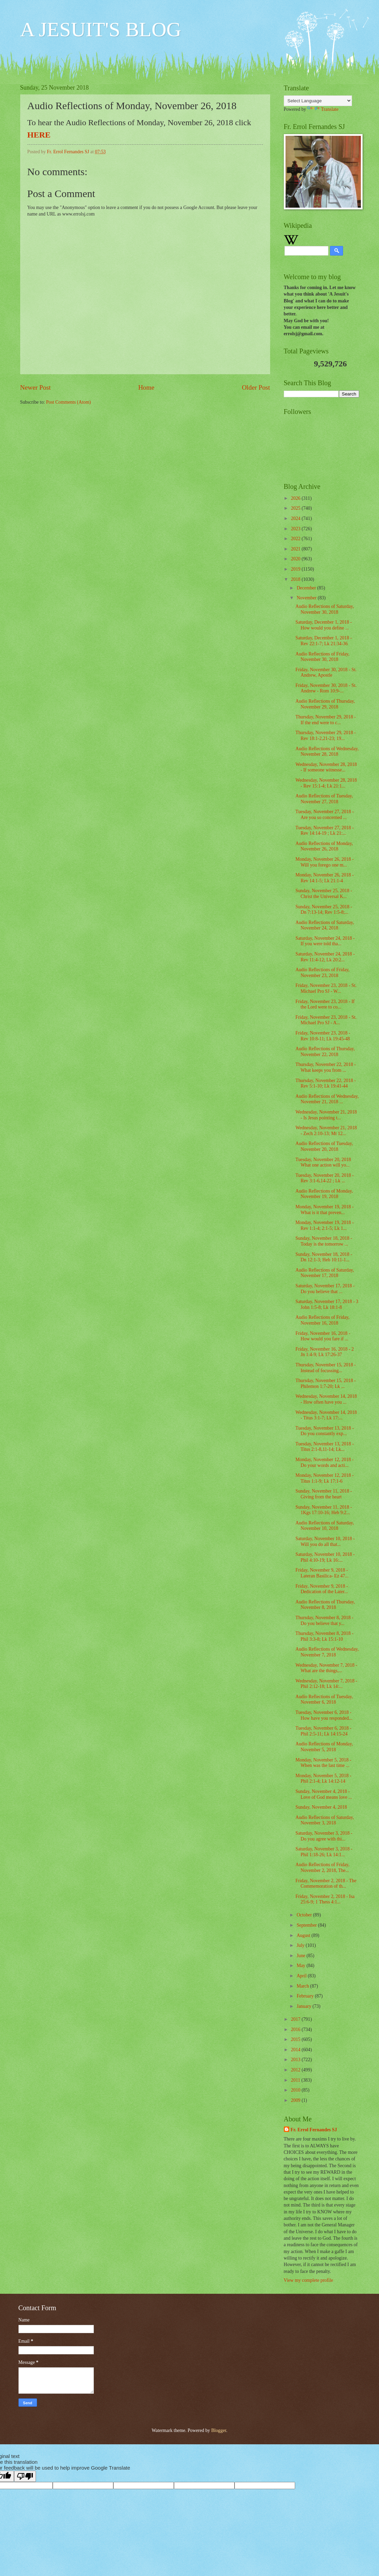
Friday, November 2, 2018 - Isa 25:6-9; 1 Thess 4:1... (325, 1899)
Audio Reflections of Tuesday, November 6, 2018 (324, 1699)
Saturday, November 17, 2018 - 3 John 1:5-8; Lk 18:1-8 (326, 1304)
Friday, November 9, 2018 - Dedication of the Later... (321, 1589)
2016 (296, 2029)
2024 (296, 518)
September (307, 1925)
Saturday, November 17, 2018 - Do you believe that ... (325, 1288)
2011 (296, 2080)
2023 (296, 528)
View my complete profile (308, 2280)
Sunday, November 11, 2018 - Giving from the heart (323, 1493)
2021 (296, 548)
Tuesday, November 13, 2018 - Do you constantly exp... (324, 1431)
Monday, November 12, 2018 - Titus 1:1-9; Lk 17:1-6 (324, 1478)
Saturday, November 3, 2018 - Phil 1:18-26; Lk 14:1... (323, 1851)
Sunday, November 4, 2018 (321, 1807)
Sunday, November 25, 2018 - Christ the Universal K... (323, 893)
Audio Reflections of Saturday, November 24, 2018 (324, 925)
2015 (296, 2039)
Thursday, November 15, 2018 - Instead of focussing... (325, 1367)
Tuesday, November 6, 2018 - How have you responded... (323, 1715)
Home (146, 387)
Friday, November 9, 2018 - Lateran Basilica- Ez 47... (322, 1572)
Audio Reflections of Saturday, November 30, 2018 (324, 609)
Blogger (218, 2430)
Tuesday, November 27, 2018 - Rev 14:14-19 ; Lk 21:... (324, 830)
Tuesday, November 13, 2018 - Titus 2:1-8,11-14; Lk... (324, 1446)
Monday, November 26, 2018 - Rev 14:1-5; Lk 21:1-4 (324, 877)
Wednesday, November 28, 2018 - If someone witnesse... (326, 767)
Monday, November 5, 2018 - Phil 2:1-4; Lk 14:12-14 (323, 1778)
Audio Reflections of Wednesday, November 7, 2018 (327, 1652)
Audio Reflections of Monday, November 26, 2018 (324, 846)
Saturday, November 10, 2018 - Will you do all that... (325, 1541)
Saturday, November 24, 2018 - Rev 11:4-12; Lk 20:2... (325, 956)
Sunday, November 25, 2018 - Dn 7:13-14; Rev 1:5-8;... (323, 909)
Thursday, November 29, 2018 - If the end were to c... (325, 719)
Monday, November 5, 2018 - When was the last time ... (323, 1762)
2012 (296, 2069)
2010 (296, 2090)
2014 (296, 2049)
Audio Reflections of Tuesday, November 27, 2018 (324, 798)
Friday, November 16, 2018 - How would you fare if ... (322, 1336)
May (301, 1965)
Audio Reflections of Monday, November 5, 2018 (324, 1746)
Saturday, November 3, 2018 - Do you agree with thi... (323, 1836)
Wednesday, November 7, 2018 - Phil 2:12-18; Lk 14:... (326, 1683)
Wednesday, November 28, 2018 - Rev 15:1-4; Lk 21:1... (326, 783)
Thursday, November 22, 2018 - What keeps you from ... (325, 1067)
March (303, 1986)
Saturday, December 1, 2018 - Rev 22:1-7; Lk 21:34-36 (323, 640)
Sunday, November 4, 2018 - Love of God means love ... (323, 1794)
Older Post (256, 387)
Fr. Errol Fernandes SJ (314, 2129)
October (304, 1914)
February (305, 1996)
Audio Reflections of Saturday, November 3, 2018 (324, 1820)
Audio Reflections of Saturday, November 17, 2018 (324, 1272)
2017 (296, 2019)
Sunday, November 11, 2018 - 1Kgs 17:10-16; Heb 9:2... (323, 1510)
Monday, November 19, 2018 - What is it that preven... (324, 1209)
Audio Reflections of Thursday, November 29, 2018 (325, 704)
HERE (39, 134)
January (304, 2006)
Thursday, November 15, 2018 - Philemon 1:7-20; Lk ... (325, 1383)
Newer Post (35, 387)
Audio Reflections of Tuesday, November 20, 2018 (324, 1146)
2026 (296, 498)
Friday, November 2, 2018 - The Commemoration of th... (325, 1883)
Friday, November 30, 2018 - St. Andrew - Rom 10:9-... (325, 688)
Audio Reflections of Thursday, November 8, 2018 (325, 1604)
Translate (322, 109)
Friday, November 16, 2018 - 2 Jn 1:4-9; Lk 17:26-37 (324, 1351)
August (303, 1935)
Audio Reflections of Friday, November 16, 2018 (322, 1320)
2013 (296, 2059)
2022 (296, 538)
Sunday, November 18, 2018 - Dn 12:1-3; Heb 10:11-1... (323, 1257)
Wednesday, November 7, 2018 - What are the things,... (326, 1668)
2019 (296, 569)
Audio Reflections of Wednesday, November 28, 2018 (327, 751)
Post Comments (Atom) (68, 402)
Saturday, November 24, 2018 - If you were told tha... (325, 941)
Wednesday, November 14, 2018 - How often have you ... (326, 1399)
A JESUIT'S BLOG (100, 29)
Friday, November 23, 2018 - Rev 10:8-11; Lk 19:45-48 (322, 1035)
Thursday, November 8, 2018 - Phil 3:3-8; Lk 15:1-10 (324, 1636)
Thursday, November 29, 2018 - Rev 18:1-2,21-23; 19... (325, 735)
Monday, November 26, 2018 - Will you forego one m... (324, 862)
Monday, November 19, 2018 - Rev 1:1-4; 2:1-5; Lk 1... (324, 1225)
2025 (296, 508)
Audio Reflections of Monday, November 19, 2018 (324, 1193)
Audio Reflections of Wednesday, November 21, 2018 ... (327, 1099)
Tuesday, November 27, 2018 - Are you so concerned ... (324, 814)
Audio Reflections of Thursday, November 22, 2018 (325, 1051)
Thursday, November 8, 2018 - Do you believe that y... (324, 1620)
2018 (296, 579)
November (307, 597)
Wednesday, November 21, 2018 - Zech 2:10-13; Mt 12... (326, 1130)
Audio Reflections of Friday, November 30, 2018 (322, 656)
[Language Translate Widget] (318, 100)
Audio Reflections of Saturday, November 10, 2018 (324, 1525)
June (301, 1955)
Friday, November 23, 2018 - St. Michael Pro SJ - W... (325, 988)
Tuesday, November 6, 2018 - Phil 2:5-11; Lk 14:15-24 (323, 1731)
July (300, 1945)
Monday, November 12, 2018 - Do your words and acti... (324, 1462)
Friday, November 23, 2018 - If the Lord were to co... (325, 1004)
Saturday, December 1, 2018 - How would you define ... (323, 625)
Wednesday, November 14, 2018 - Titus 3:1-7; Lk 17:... (326, 1415)
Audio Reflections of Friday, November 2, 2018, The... (322, 1867)
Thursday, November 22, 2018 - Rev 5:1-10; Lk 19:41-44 (325, 1083)
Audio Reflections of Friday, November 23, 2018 (322, 972)
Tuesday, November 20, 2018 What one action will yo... (323, 1162)
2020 (296, 558)
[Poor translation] (25, 2476)
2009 (296, 2100)
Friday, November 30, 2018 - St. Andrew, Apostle (325, 672)
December (306, 587)
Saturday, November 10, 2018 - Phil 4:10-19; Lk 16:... (325, 1557)
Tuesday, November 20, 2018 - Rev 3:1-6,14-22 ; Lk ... (324, 1178)
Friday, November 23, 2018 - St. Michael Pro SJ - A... (325, 1020)
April (302, 1975)
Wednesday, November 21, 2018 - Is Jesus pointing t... (326, 1114)
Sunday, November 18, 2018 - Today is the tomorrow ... (323, 1241)
